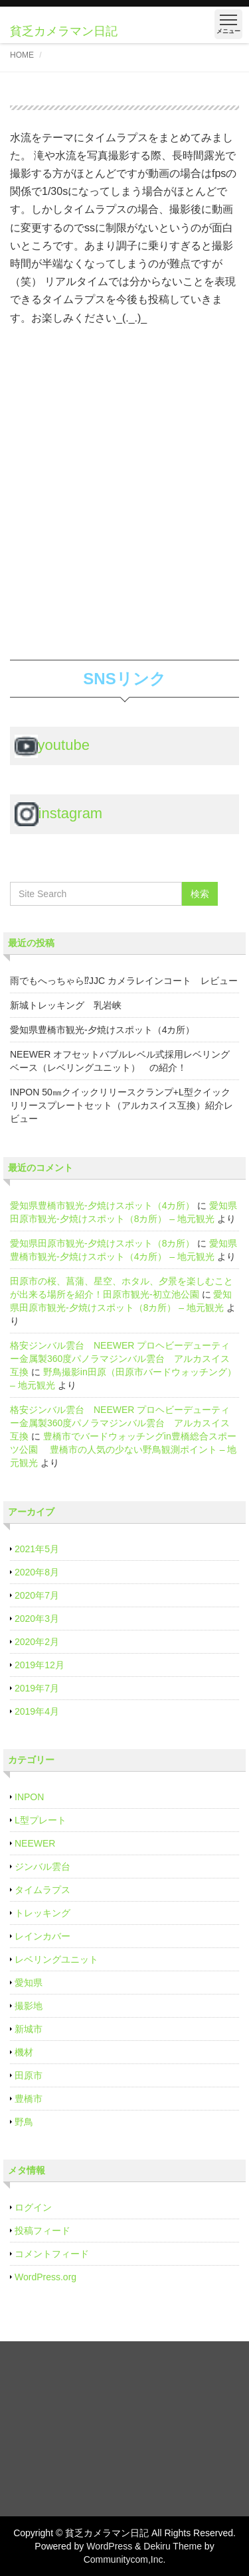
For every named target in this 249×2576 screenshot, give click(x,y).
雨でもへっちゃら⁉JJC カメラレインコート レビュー (124, 980)
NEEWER (35, 1843)
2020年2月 (37, 1641)
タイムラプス (42, 1889)
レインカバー (42, 1936)
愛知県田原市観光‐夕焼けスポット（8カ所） (102, 1243)
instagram (59, 813)
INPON (29, 1797)
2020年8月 (37, 1572)
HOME (22, 55)
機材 (24, 2052)
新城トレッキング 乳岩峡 (66, 1005)
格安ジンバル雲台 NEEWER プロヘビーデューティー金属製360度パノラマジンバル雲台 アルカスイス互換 (120, 1358)
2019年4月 (37, 1711)
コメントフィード (52, 2253)
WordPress (109, 2546)
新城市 (28, 2029)
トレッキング (42, 1913)
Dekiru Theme (172, 2546)
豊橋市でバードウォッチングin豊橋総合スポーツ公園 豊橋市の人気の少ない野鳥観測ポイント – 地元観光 (123, 1449)
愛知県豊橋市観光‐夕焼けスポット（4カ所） (102, 1029)
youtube (52, 745)
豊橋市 (28, 2098)
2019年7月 (37, 1688)
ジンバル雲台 (42, 1866)
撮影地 (28, 2005)
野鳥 (24, 2121)
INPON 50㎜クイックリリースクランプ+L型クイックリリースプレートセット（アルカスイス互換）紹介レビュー (121, 1105)
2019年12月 (39, 1665)
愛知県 (28, 1982)
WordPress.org (45, 2277)
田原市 (28, 2075)
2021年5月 (37, 1549)
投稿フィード (42, 2230)
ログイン (33, 2207)
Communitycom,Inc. (125, 2559)
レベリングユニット (56, 1959)
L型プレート (40, 1820)
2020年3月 (37, 1618)
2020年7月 (37, 1595)
